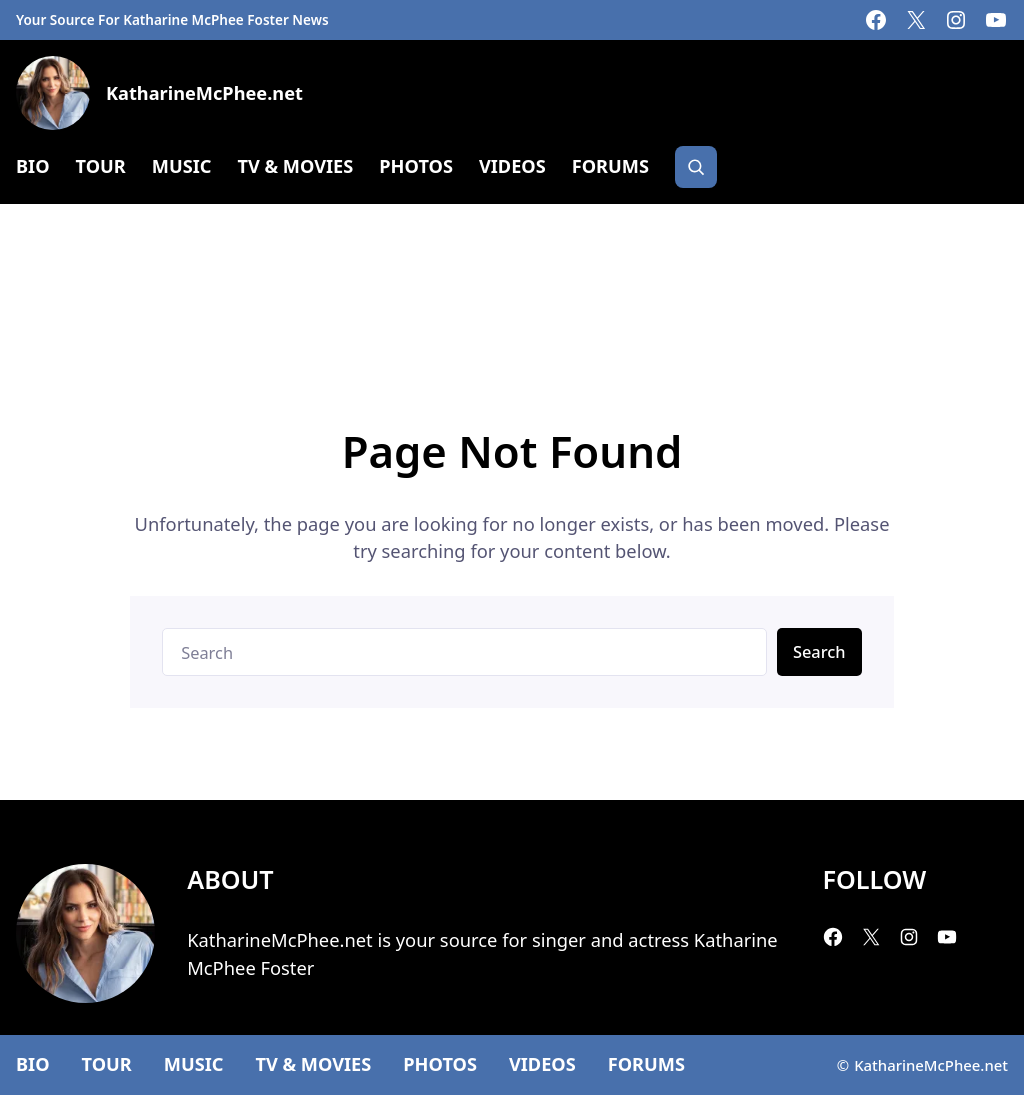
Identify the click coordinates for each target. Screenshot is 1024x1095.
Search (819, 651)
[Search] (696, 167)
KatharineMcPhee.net (204, 93)
